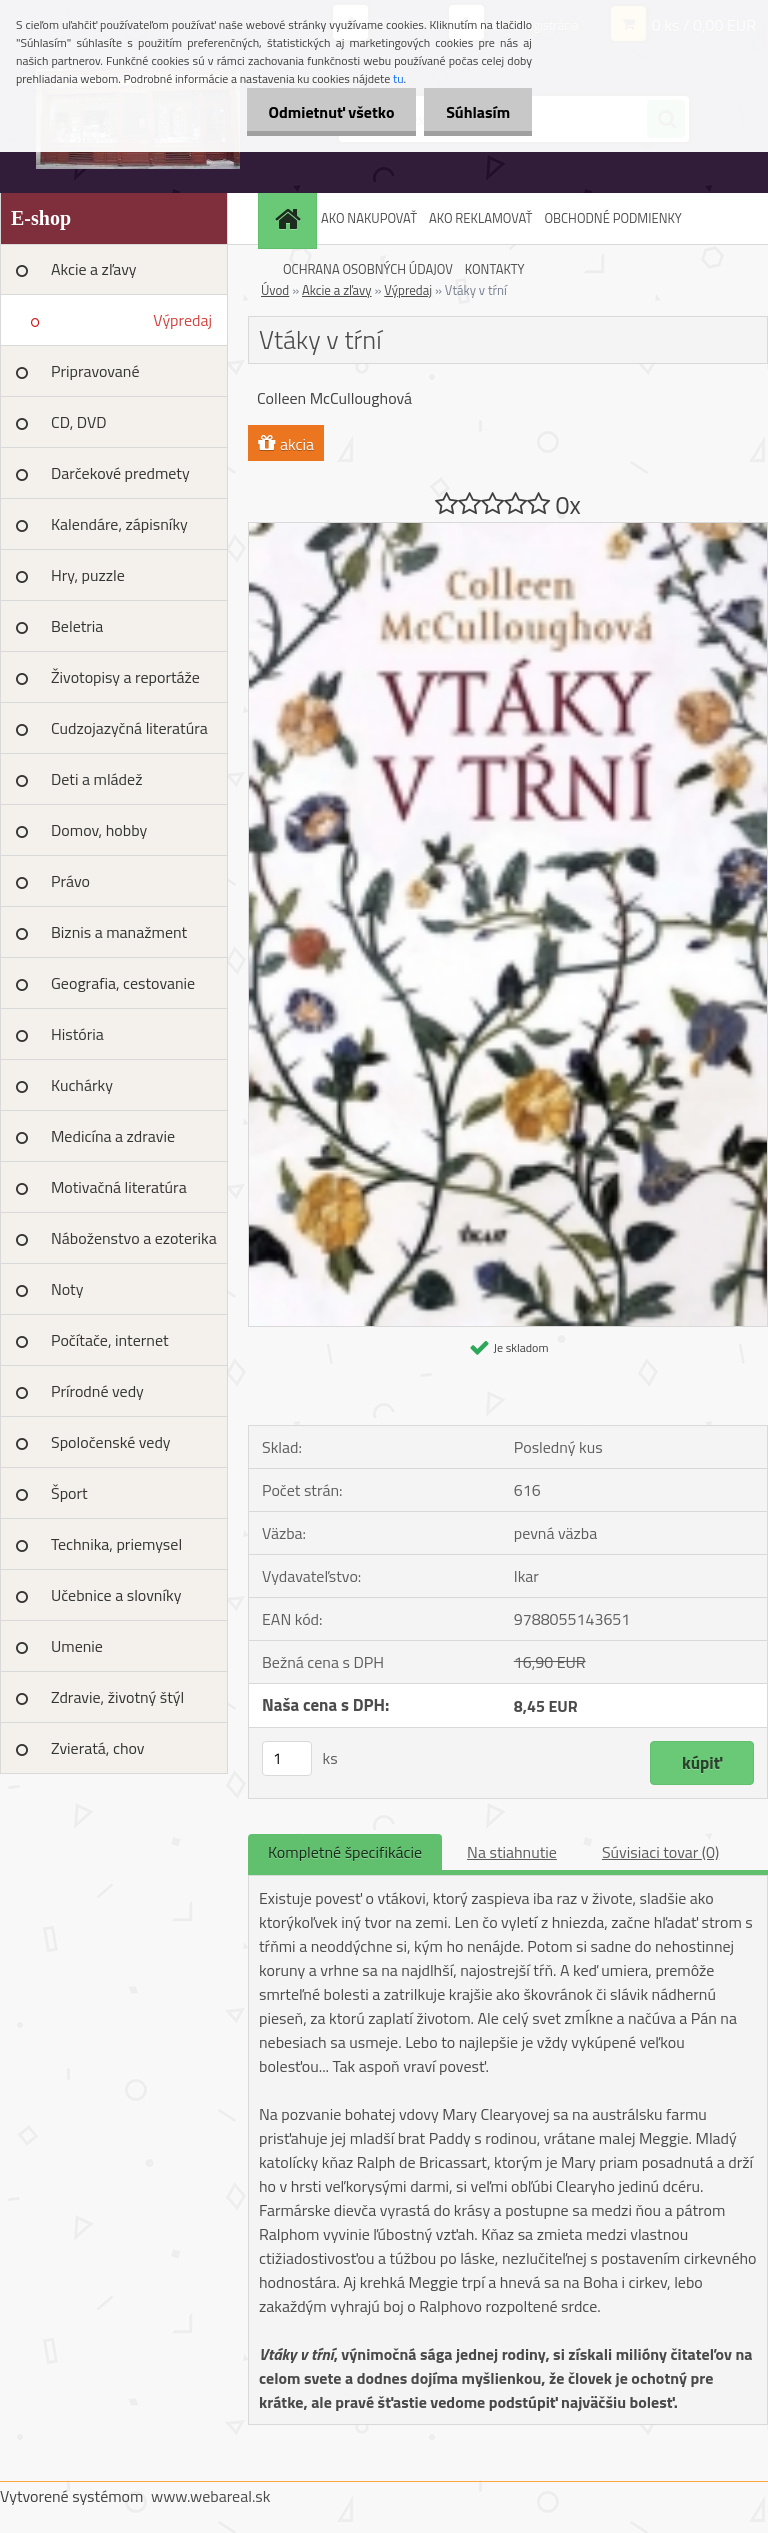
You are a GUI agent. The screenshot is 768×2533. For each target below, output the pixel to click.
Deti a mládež (96, 779)
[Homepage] (290, 218)
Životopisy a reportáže (125, 677)
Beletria (77, 626)
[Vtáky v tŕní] (508, 531)
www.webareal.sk (211, 2496)
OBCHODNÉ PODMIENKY (612, 218)
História (77, 1034)
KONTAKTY (495, 269)
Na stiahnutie (512, 1852)
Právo (70, 881)
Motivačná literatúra (119, 1187)
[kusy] (287, 1758)
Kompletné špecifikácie (345, 1852)
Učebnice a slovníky (116, 1595)
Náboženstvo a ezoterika (134, 1238)
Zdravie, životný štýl (117, 1697)
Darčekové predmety (120, 473)
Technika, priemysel (116, 1544)
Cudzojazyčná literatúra (129, 728)
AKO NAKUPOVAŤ (369, 218)
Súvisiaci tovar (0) (660, 1852)
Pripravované (95, 371)
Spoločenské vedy (111, 1442)
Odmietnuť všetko (322, 112)
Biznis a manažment (119, 932)
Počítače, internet (110, 1340)
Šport (69, 1493)
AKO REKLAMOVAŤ (480, 218)
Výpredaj (182, 320)
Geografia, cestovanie (123, 983)
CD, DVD (79, 422)
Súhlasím (475, 112)
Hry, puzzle (88, 575)
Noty (67, 1289)
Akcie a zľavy (94, 269)
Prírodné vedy (97, 1391)
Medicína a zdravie (113, 1136)
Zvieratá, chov (98, 1748)
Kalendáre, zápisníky (119, 524)
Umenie (77, 1646)
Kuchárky (82, 1085)
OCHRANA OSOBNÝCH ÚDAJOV (368, 269)
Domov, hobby (99, 830)
